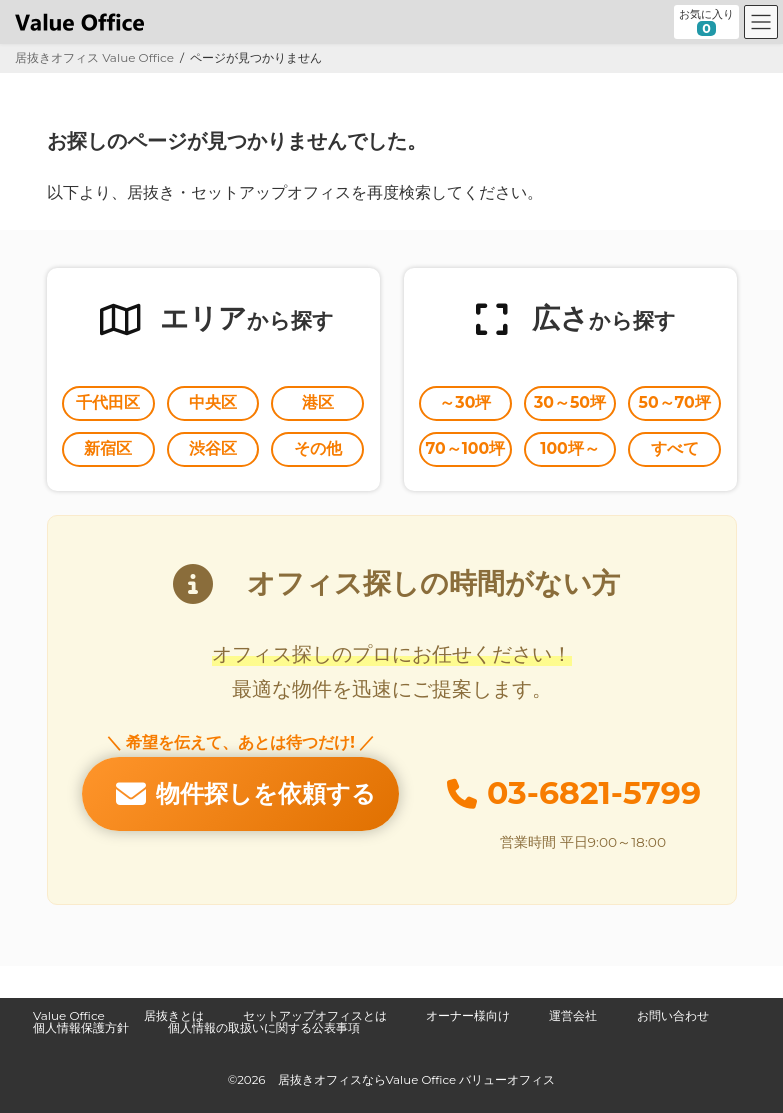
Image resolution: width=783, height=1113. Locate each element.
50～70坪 (675, 402)
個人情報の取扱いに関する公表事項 (264, 1027)
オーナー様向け (468, 1015)
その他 (318, 448)
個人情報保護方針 (81, 1027)
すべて (675, 448)
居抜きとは (174, 1015)
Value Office (69, 1015)
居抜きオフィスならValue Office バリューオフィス (417, 1079)
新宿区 (108, 448)
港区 (318, 402)
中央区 (213, 402)
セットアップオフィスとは (315, 1015)
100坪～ (570, 448)
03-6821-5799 (594, 793)
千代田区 (108, 402)
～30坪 (465, 402)
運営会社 (573, 1015)
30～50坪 (570, 402)
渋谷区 (213, 448)
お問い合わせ (673, 1015)
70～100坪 (466, 448)
